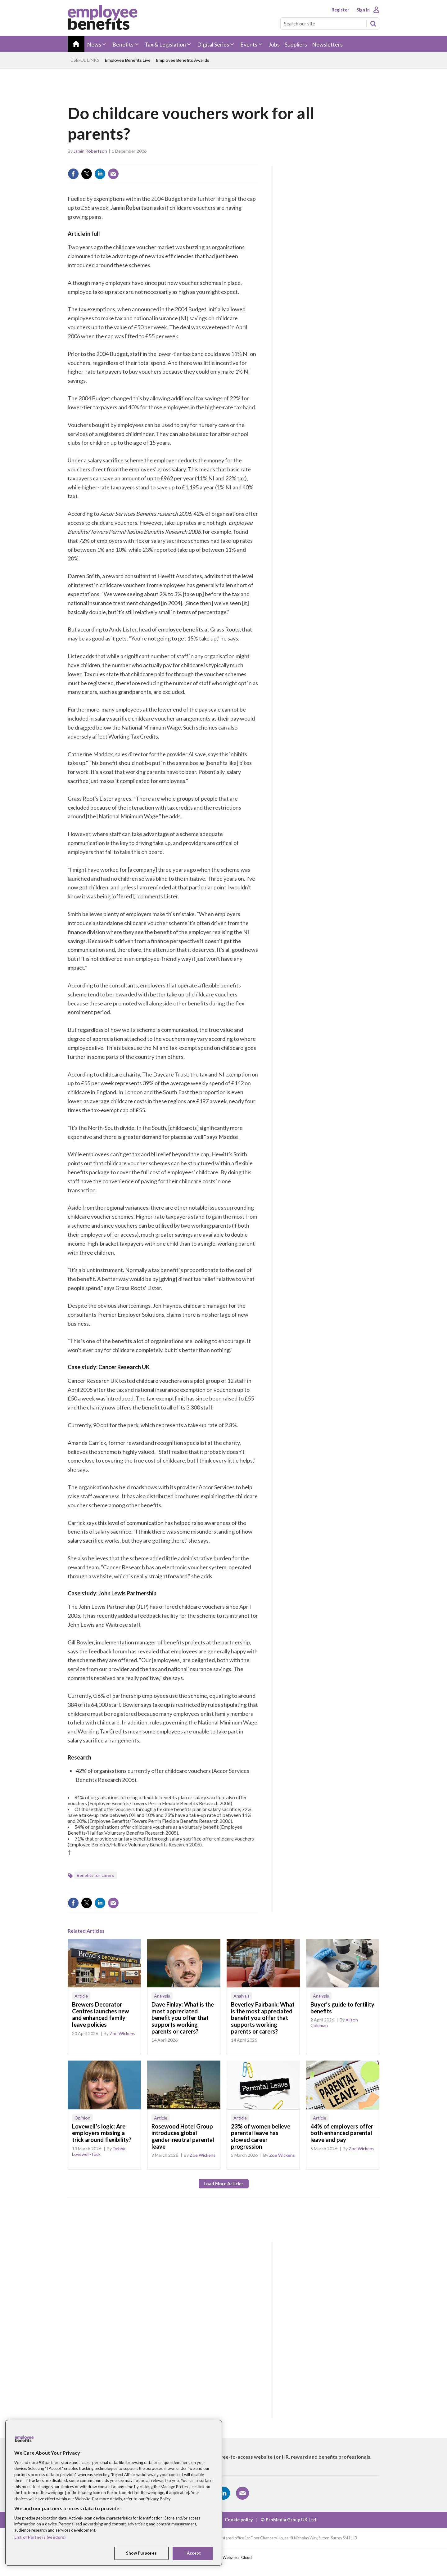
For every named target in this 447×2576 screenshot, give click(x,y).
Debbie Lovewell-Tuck (99, 2151)
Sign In (363, 9)
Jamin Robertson (90, 151)
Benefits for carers (95, 1875)
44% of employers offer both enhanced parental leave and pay (341, 2133)
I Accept (192, 2553)
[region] (113, 2493)
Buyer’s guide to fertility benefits (342, 2008)
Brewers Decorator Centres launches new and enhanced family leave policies (100, 2014)
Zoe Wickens (122, 2033)
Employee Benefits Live (128, 60)
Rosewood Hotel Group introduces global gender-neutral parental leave (182, 2136)
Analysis (162, 1995)
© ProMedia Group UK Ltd (288, 2519)
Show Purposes (141, 2553)
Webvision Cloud (237, 2557)
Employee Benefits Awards (182, 60)
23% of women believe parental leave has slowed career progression (260, 2136)
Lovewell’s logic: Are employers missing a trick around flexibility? (101, 2133)
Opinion (82, 2117)
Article (81, 1995)
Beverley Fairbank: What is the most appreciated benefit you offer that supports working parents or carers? (263, 2017)
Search (373, 24)
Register (340, 9)
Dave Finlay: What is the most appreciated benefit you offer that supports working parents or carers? (182, 2017)
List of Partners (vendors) (39, 2537)
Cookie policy (239, 2519)
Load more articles (224, 2183)
